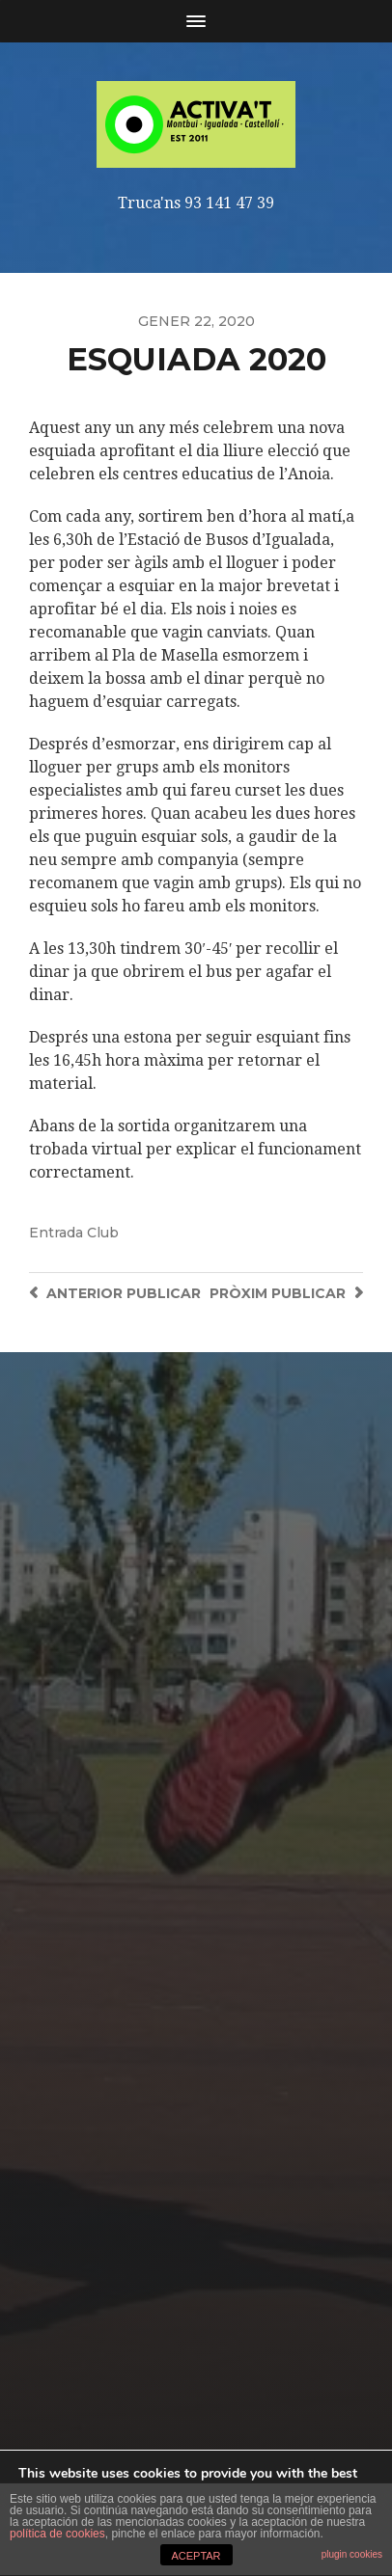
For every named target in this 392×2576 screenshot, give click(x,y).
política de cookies (57, 2533)
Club (103, 1232)
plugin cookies (352, 2554)
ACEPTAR (195, 2556)
